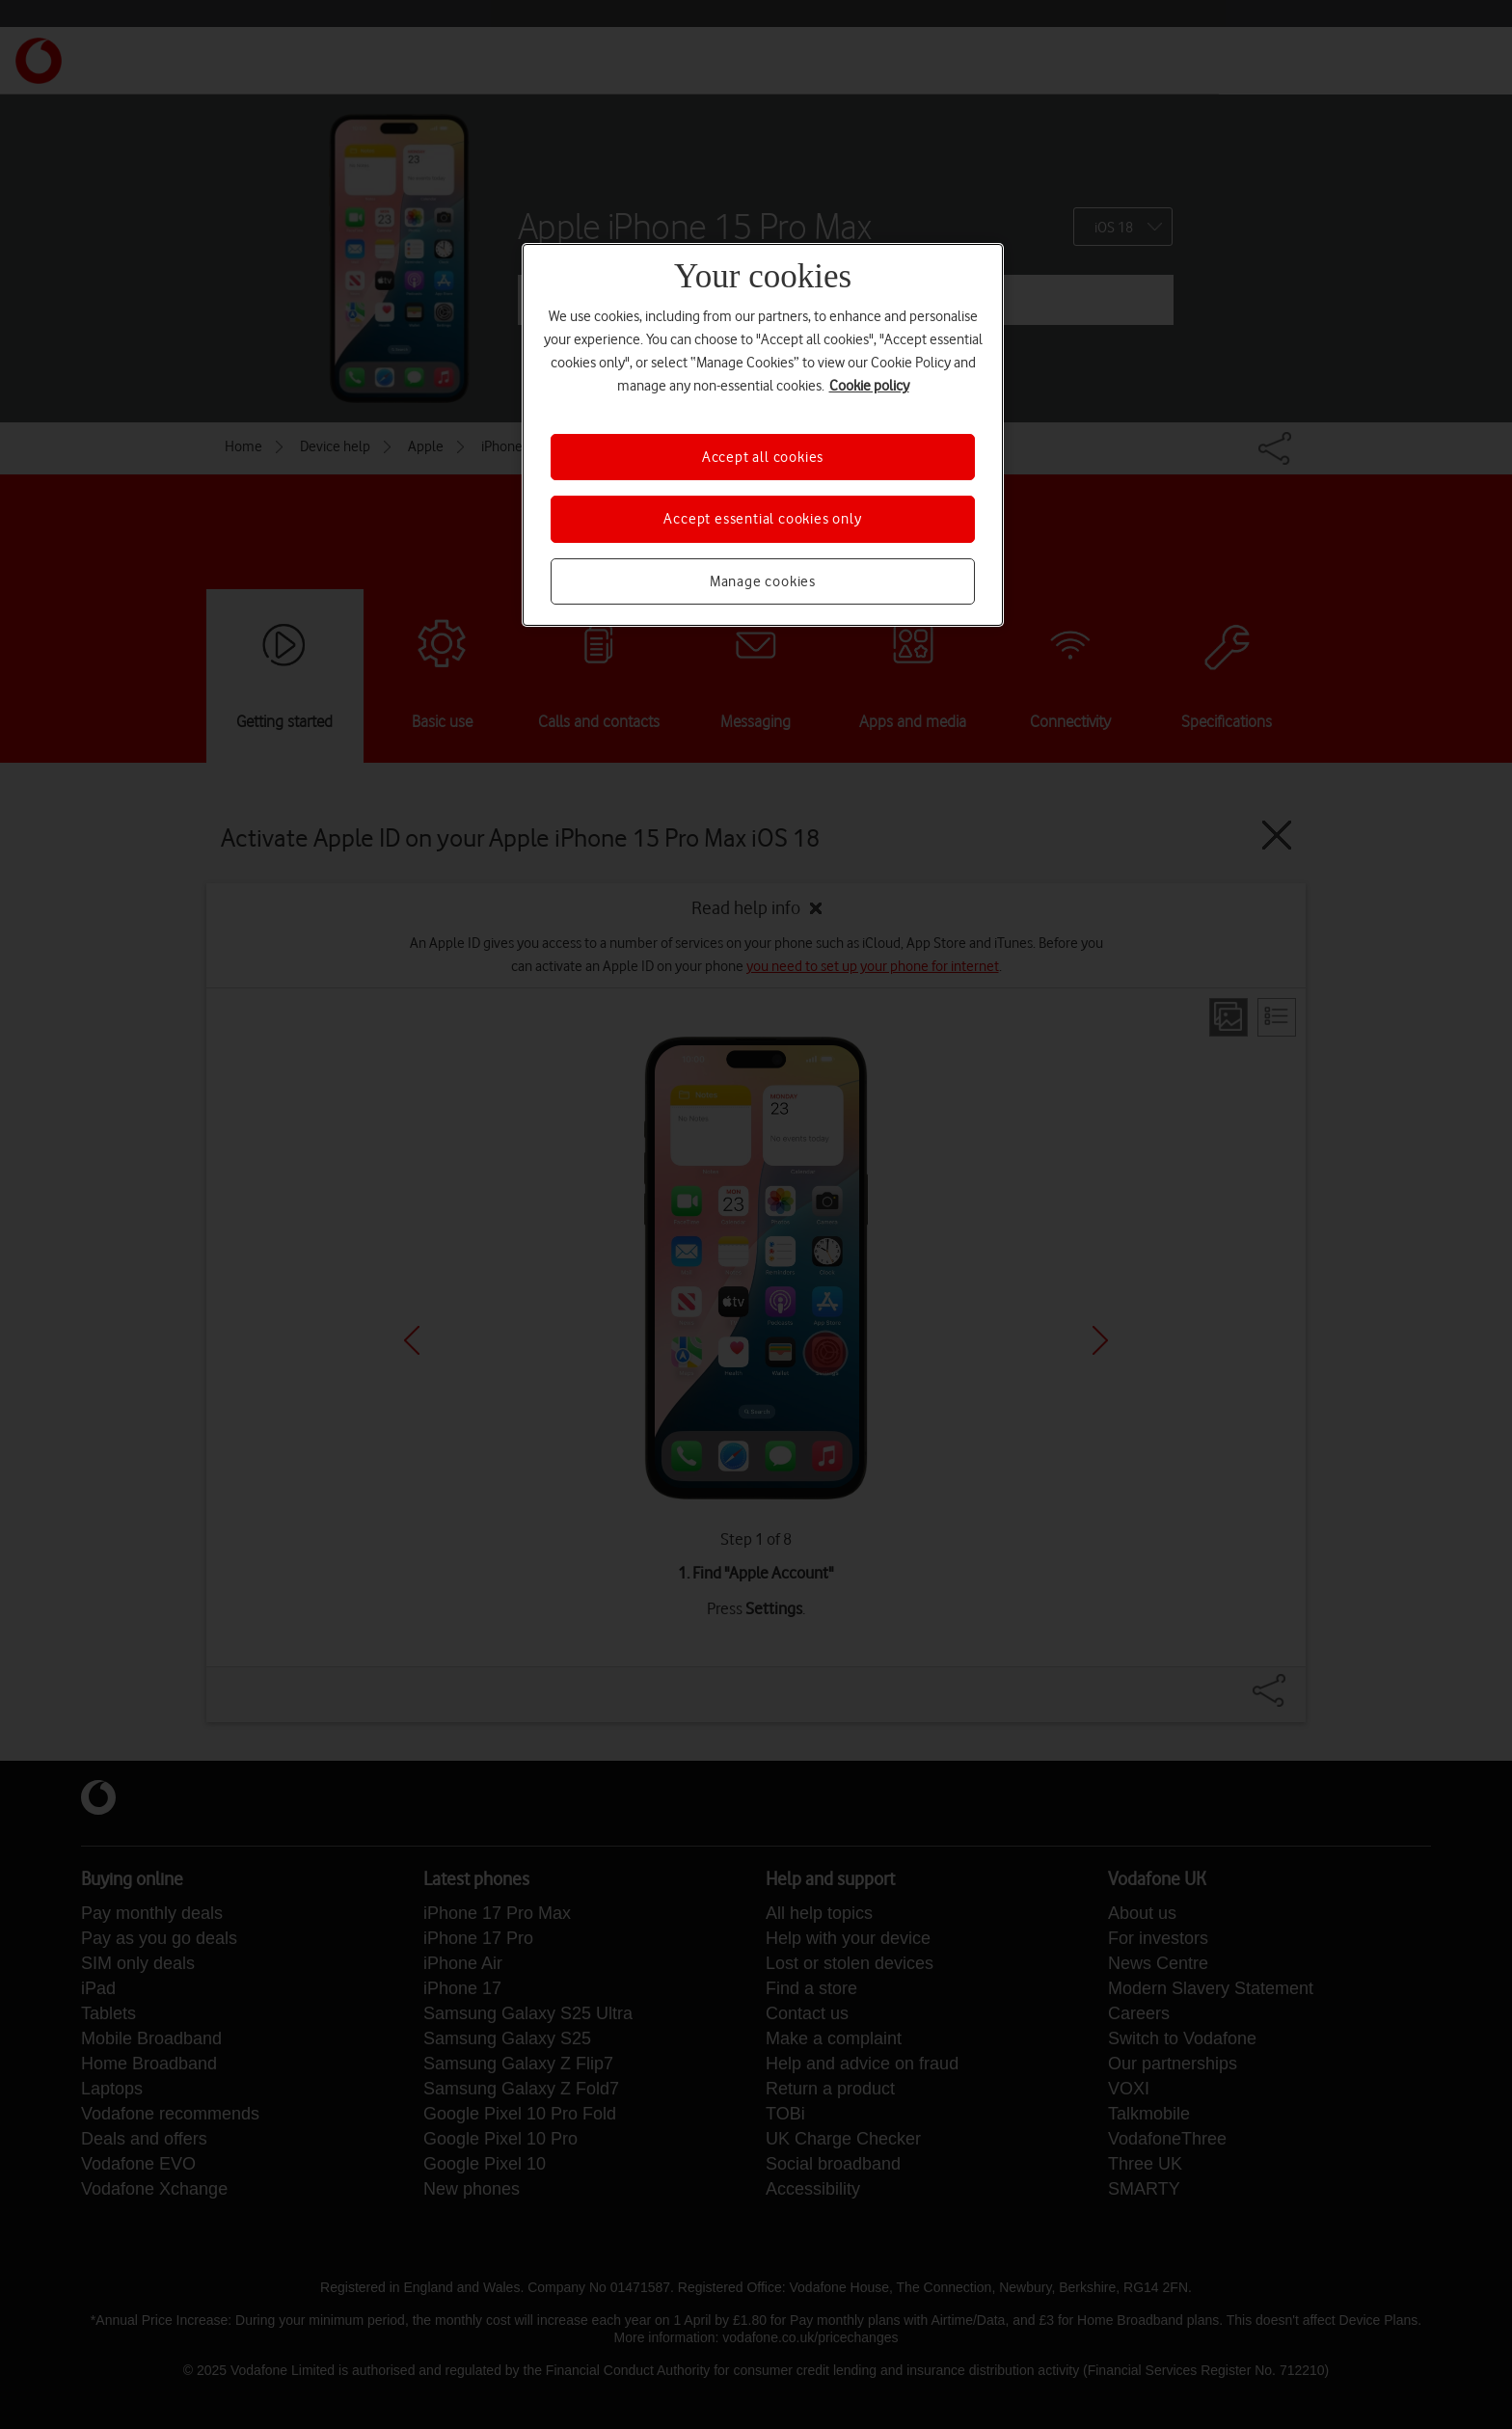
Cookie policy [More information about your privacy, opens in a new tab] (869, 385)
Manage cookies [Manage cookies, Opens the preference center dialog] (763, 581)
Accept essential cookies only (762, 518)
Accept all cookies (763, 457)
